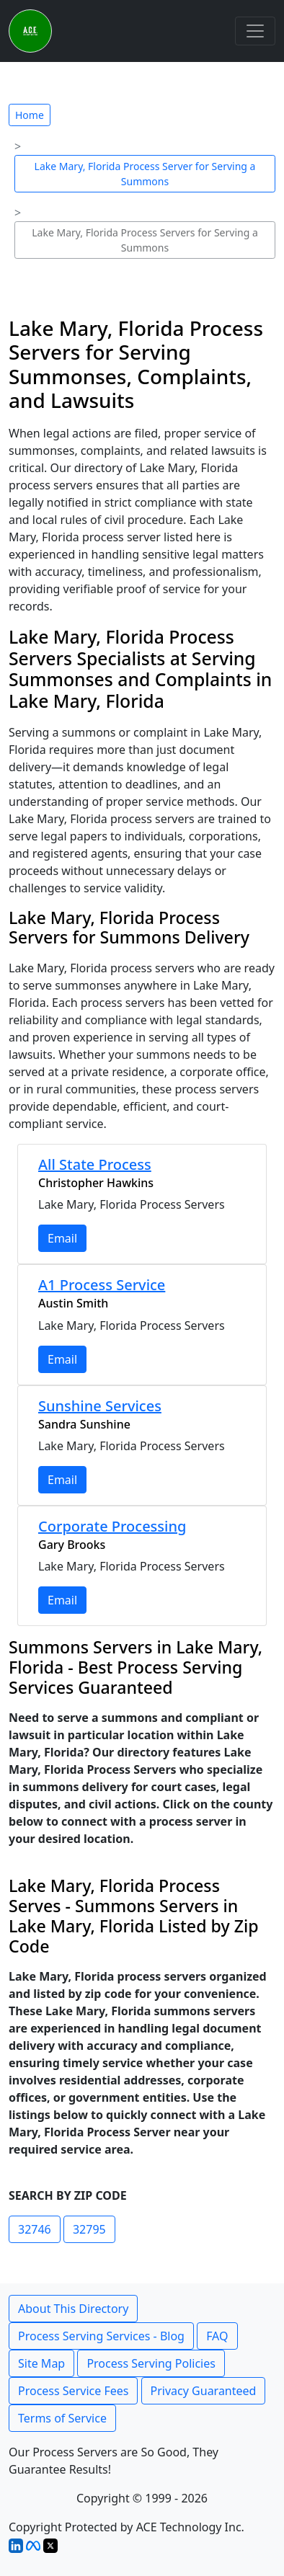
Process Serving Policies (151, 2363)
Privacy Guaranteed (204, 2391)
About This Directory (73, 2309)
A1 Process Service (101, 1284)
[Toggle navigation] (255, 31)
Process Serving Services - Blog (101, 2336)
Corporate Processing (112, 1526)
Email (62, 1238)
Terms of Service (62, 2418)
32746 (34, 2229)
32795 (89, 2229)
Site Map (41, 2363)
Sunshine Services (99, 1406)
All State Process (94, 1164)
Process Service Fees (73, 2391)
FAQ (217, 2336)
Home (29, 115)
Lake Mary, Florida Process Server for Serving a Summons (145, 173)
